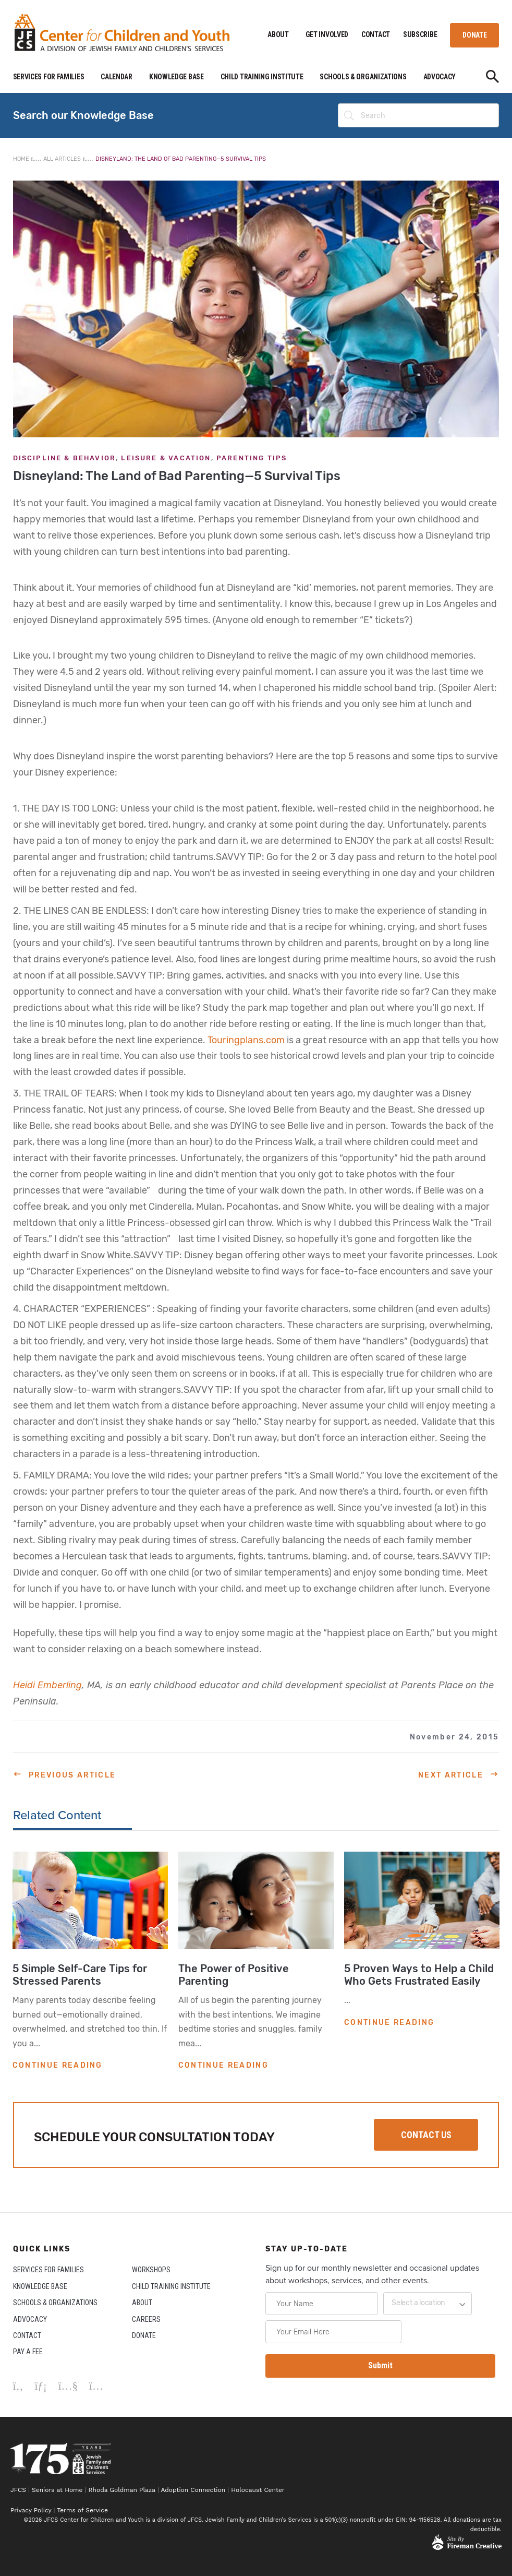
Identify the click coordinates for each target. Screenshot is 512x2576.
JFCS (18, 2490)
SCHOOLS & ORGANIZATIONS (363, 77)
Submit (380, 2365)
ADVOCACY (439, 77)
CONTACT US (426, 2134)
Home (21, 159)
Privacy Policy (30, 2510)
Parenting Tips (251, 458)
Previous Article (72, 1775)
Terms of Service (82, 2510)
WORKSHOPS (151, 2269)
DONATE (474, 35)
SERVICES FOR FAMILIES (48, 77)
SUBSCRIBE (420, 34)
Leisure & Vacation (166, 458)
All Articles (62, 159)
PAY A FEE (28, 2351)
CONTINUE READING (58, 2065)
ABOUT (278, 34)
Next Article (450, 1775)
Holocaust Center (259, 2490)
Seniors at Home (57, 2490)
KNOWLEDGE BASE (176, 77)
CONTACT (375, 34)
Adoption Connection (193, 2490)
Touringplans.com (246, 1040)
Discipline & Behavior (64, 458)
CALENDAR (116, 77)
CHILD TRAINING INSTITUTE (262, 77)
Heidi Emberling (47, 1685)
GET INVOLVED (327, 34)
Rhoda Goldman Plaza (122, 2490)
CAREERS (146, 2319)
